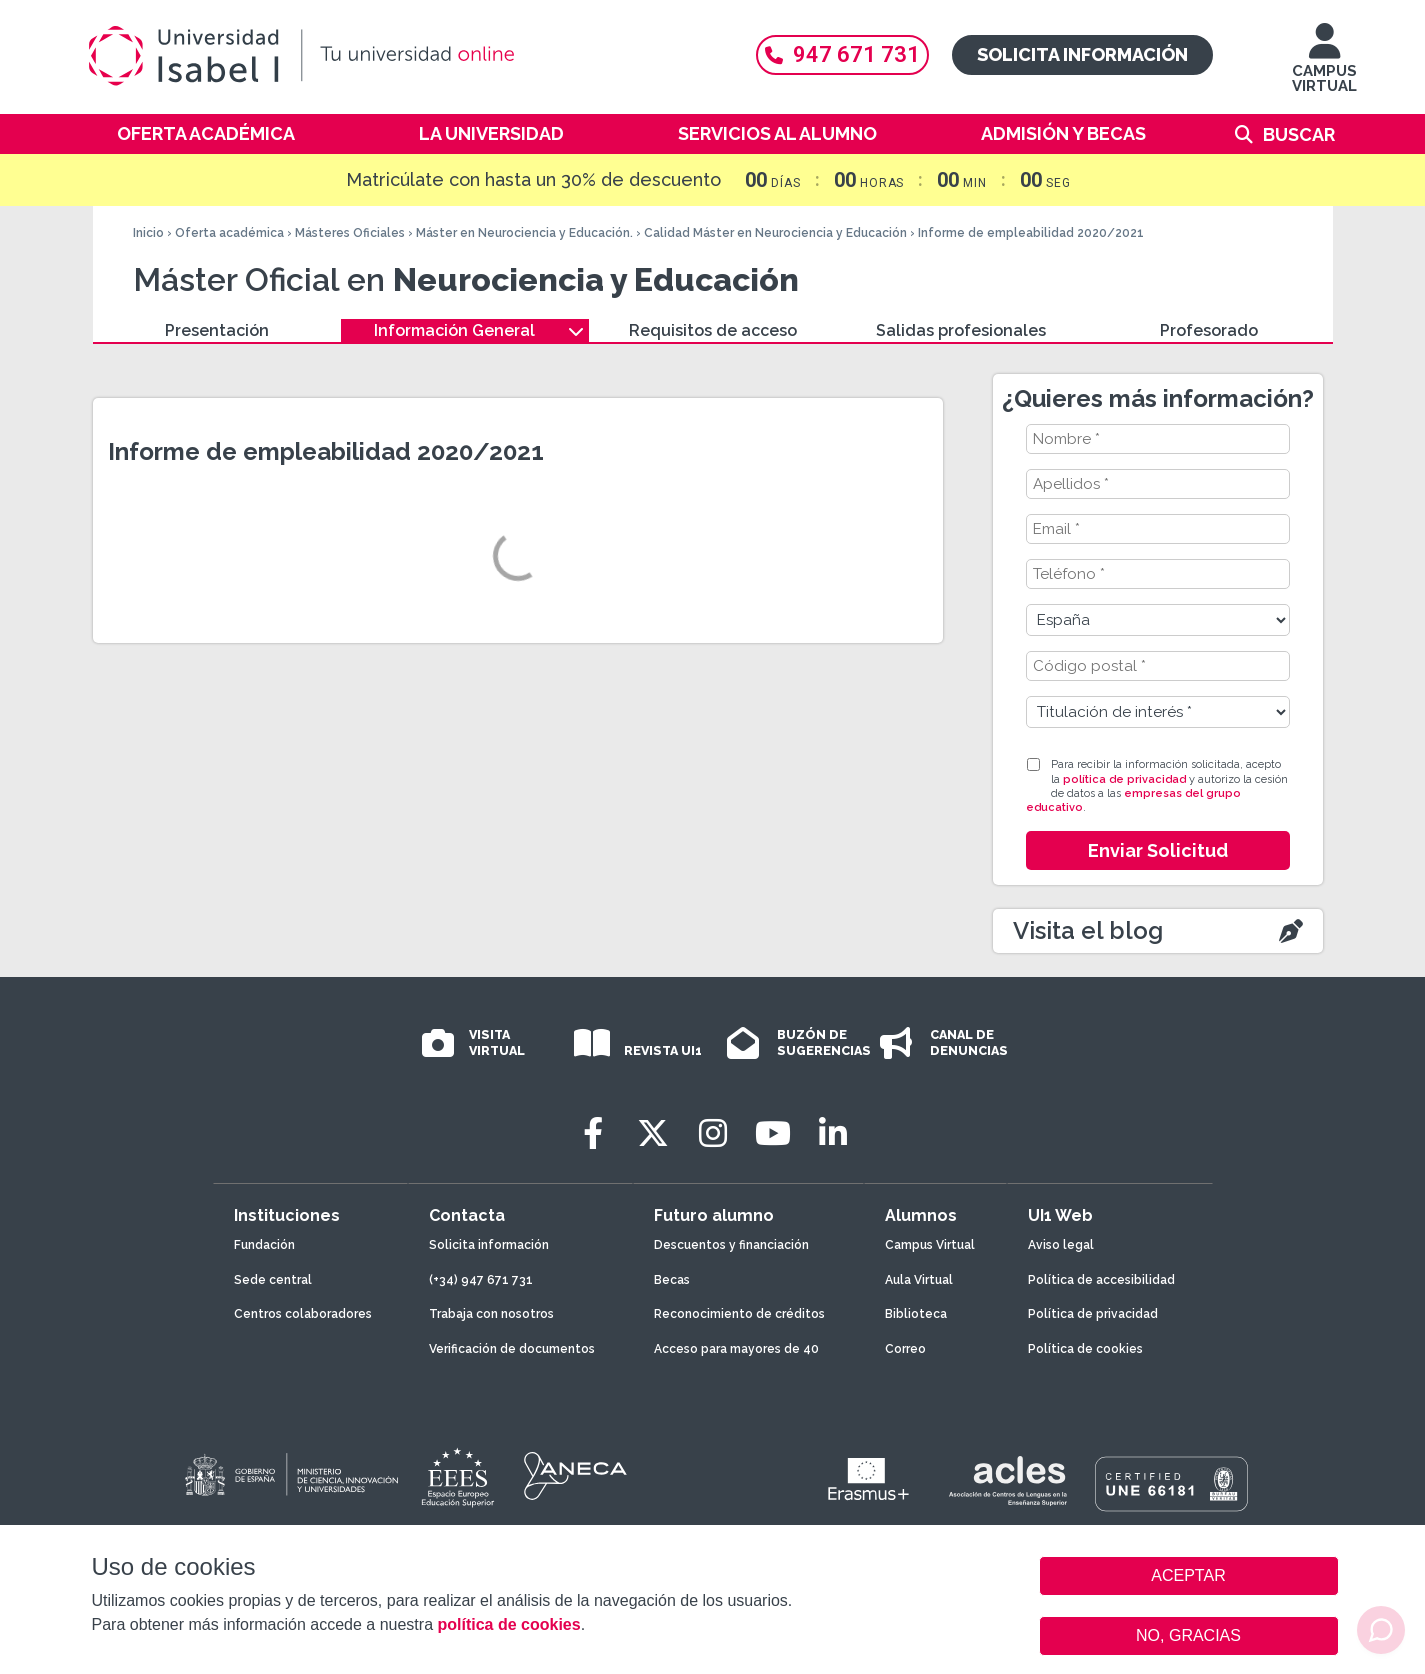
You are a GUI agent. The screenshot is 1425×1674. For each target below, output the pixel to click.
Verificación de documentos (512, 1349)
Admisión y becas (1063, 133)
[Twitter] (653, 1133)
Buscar (1299, 134)
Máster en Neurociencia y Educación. (524, 233)
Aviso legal (1061, 1245)
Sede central (273, 1280)
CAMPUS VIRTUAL (1324, 67)
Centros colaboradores (303, 1314)
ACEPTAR (1189, 1576)
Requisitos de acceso (713, 330)
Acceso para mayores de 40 (736, 1349)
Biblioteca (916, 1314)
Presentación (217, 330)
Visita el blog (1088, 930)
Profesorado (1209, 330)
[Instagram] (713, 1133)
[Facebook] (593, 1133)
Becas (672, 1280)
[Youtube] (773, 1133)
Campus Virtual (930, 1245)
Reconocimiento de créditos (739, 1314)
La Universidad (491, 133)
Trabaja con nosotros (491, 1314)
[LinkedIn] (833, 1133)
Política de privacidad (1093, 1314)
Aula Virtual (919, 1280)
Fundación (264, 1245)
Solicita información (1082, 54)
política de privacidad (1124, 779)
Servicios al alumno (777, 133)
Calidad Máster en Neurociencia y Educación (775, 233)
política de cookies (508, 1624)
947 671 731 (842, 54)
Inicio (148, 233)
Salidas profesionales (961, 330)
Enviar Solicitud (1158, 850)
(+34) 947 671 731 (481, 1280)
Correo (905, 1349)
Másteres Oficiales (350, 233)
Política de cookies (1085, 1349)
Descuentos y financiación (731, 1245)
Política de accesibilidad (1101, 1280)
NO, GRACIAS (1188, 1635)
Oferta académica (206, 133)
